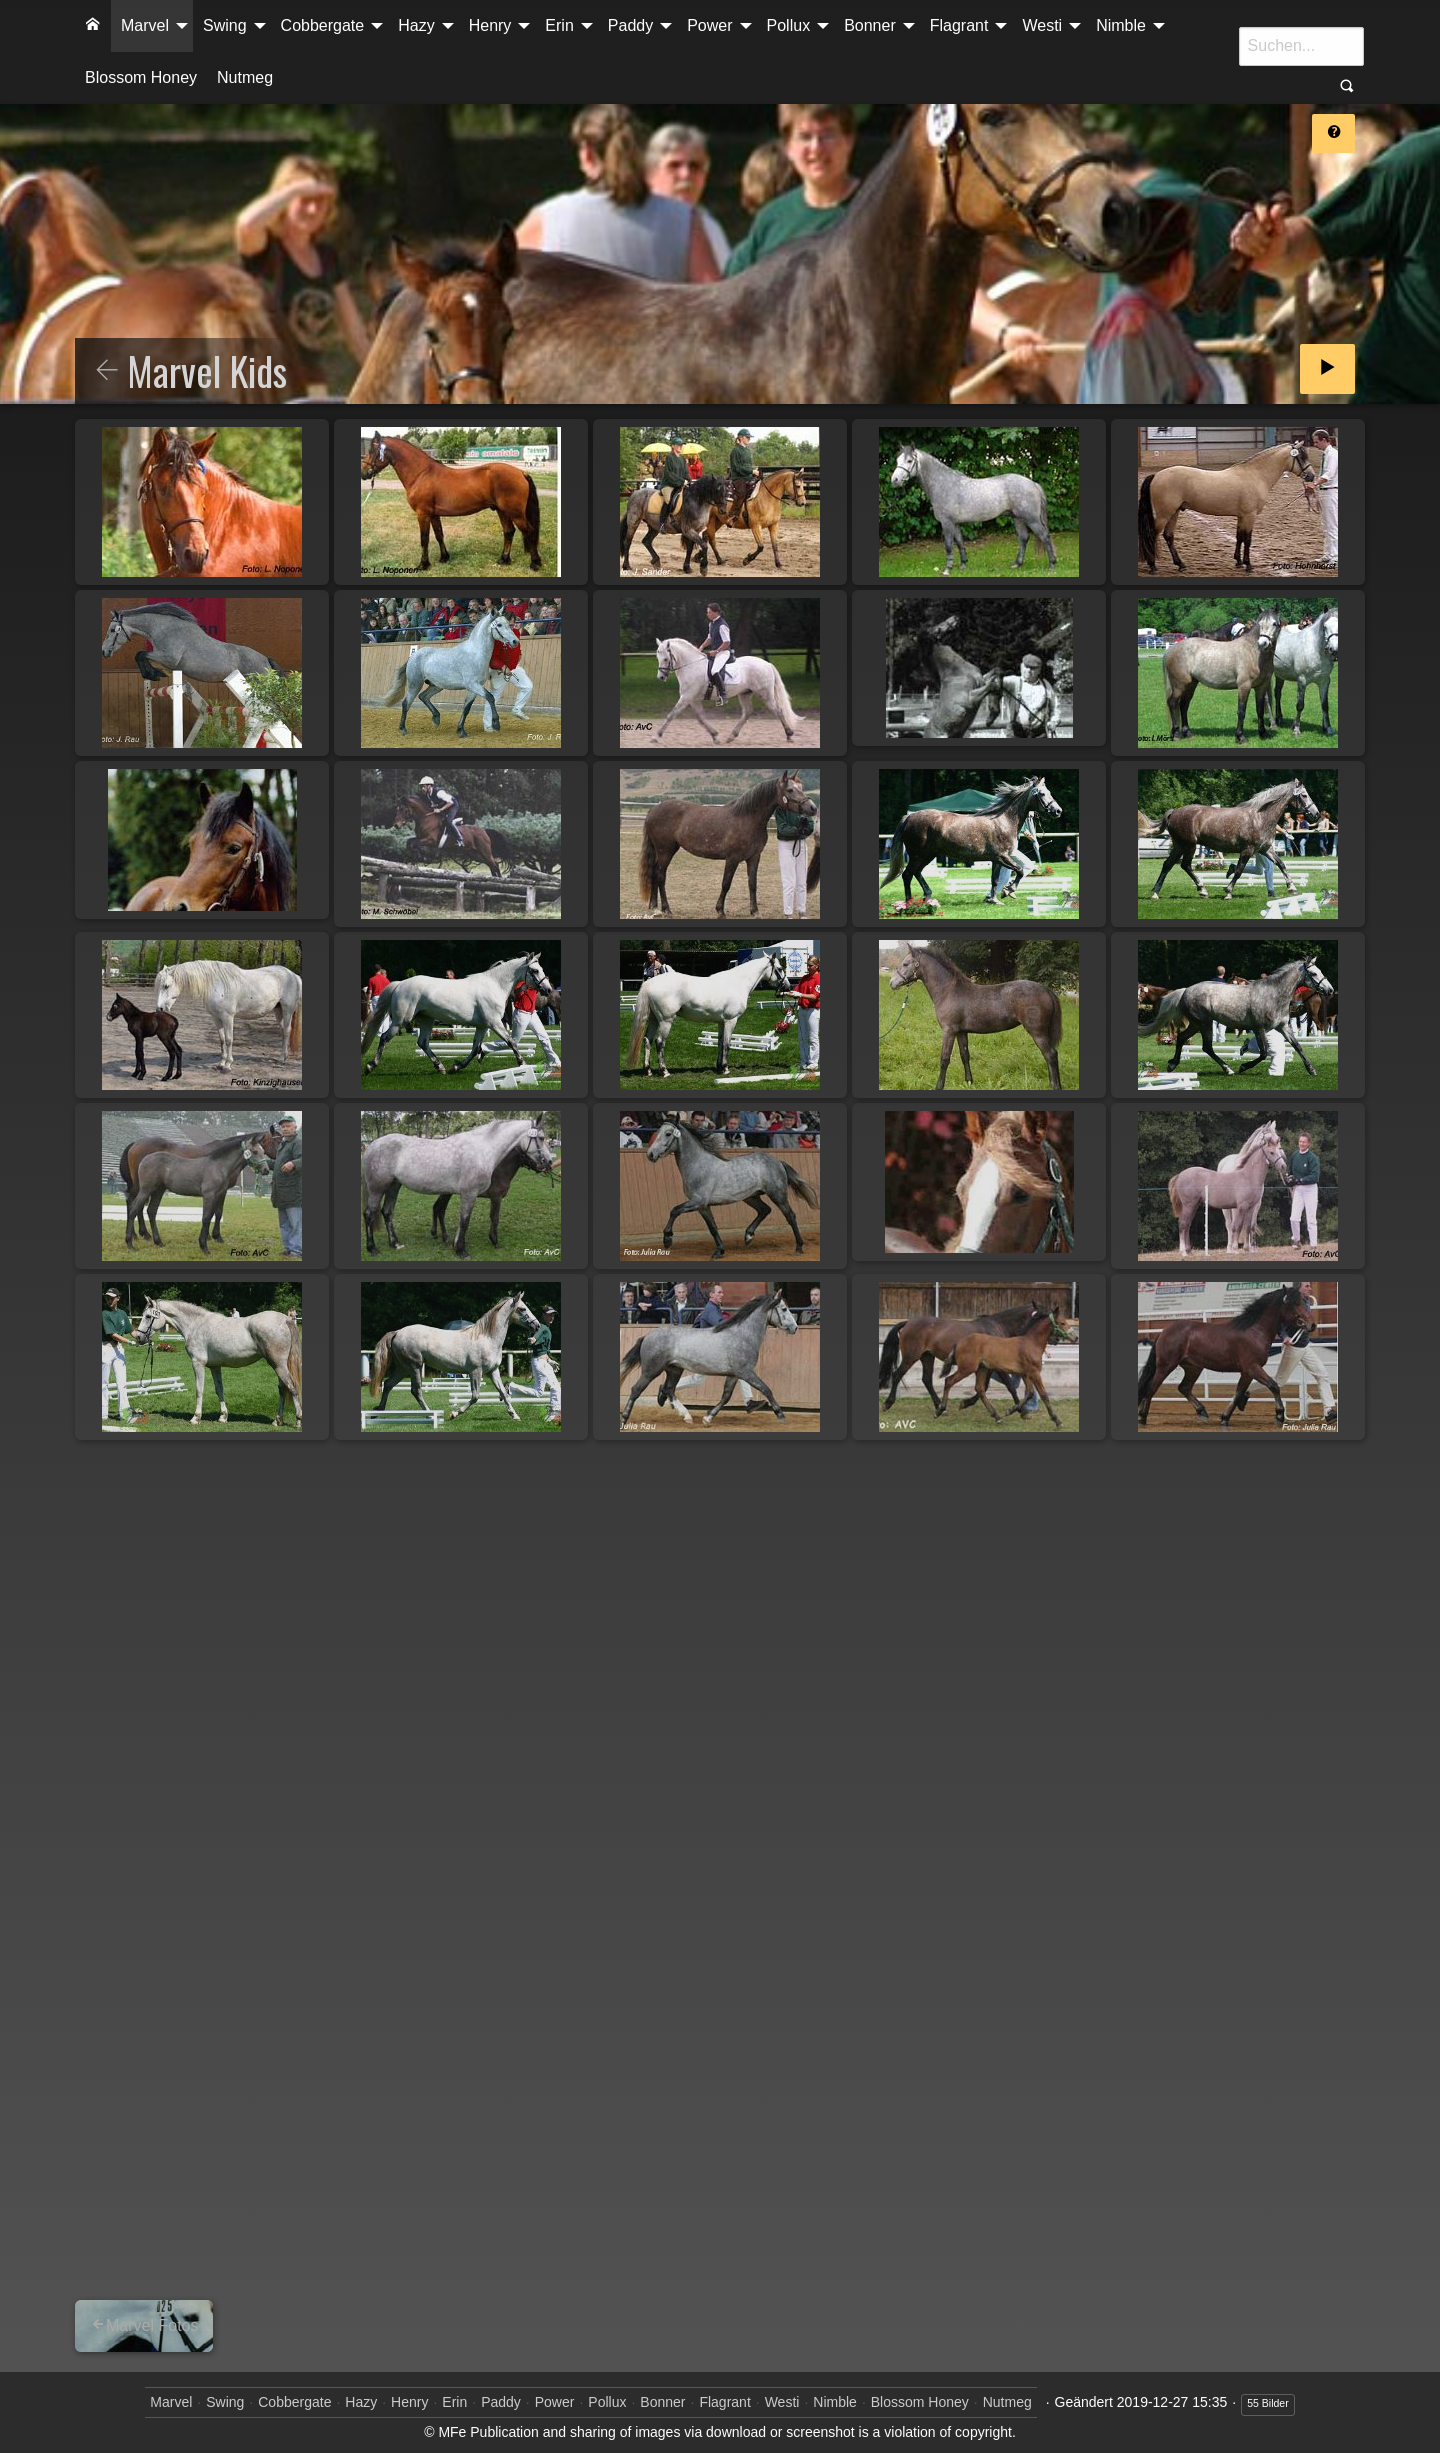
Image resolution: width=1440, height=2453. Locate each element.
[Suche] (1301, 46)
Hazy (416, 25)
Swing (225, 25)
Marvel (145, 25)
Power (709, 25)
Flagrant (959, 25)
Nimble (1121, 25)
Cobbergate (323, 25)
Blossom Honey (141, 77)
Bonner (870, 25)
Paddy (630, 25)
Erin (559, 25)
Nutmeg (245, 77)
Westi (1042, 25)
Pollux (789, 25)
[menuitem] (93, 26)
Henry (490, 25)
